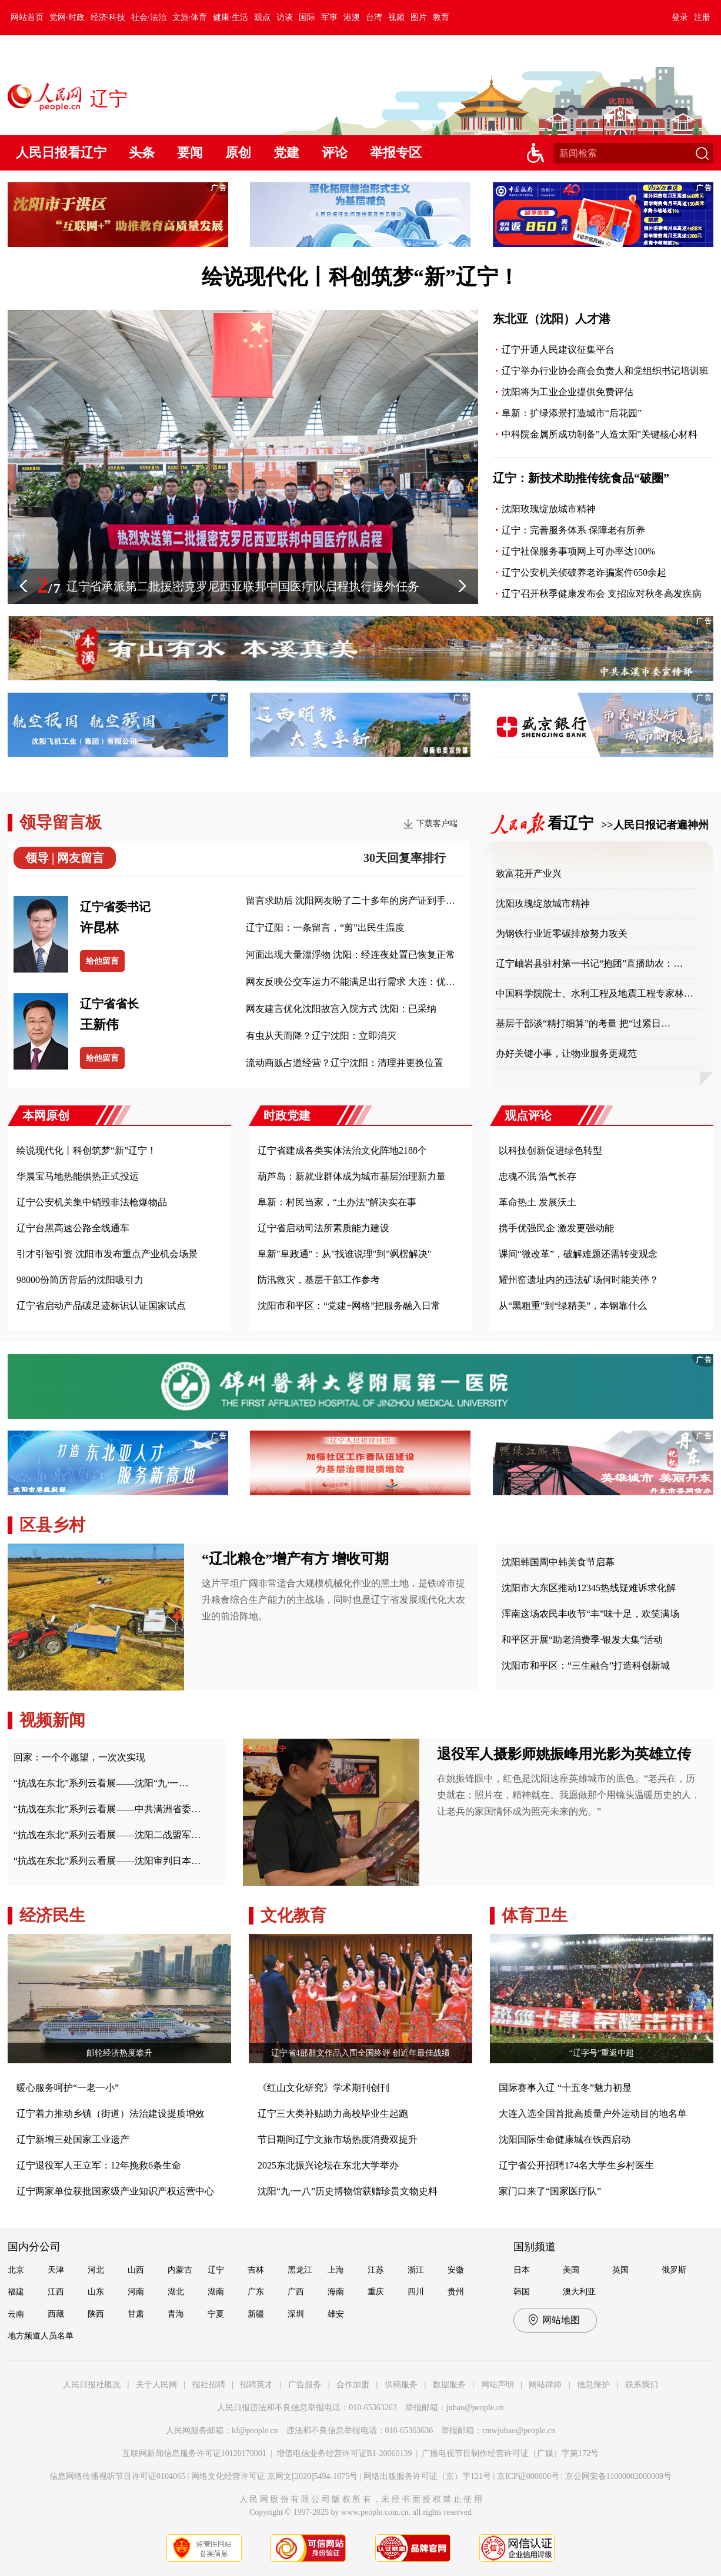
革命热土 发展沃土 (537, 1202)
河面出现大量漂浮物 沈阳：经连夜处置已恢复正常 (350, 955)
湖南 (216, 2291)
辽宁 (216, 2270)
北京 (16, 2270)
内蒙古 (180, 2270)
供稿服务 (401, 2384)
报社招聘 (208, 2384)
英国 (620, 2270)
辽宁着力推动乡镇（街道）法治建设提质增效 (110, 2114)
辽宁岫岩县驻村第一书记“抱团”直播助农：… (589, 963)
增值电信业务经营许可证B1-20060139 (344, 2453)
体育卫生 (535, 1915)
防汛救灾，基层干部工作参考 (319, 1280)
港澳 (351, 17)
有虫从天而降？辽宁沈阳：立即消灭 (321, 1036)
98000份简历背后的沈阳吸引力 (79, 1280)
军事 (329, 17)
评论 (335, 152)
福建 (16, 2291)
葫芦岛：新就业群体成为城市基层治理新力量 (352, 1176)
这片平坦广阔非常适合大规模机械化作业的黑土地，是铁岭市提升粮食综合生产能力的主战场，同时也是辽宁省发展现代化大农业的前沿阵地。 (333, 1599)
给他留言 (102, 961)
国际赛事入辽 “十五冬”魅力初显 (565, 2088)
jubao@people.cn (475, 2407)
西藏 (56, 2314)
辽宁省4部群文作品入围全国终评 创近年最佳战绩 (360, 2053)
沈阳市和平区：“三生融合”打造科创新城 (586, 1665)
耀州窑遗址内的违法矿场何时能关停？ (579, 1280)
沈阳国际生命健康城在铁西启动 (564, 2139)
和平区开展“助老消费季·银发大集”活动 (582, 1640)
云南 (16, 2314)
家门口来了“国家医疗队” (550, 2191)
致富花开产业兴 (529, 873)
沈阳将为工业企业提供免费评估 (567, 392)
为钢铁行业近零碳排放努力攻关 (561, 933)
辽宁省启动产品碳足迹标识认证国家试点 (101, 1306)
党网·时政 (67, 17)
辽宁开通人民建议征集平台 (558, 350)
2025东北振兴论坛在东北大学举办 (328, 2165)
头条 (142, 152)
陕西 (96, 2314)
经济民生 (52, 1915)
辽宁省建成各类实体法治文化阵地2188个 (342, 1150)
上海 (336, 2270)
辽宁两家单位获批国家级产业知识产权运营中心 (115, 2191)
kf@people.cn (255, 2430)
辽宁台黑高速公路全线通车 (72, 1228)
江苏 (376, 2270)
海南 (336, 2291)
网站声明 (497, 2384)
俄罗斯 (674, 2270)
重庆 (376, 2291)
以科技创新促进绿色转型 (550, 1150)
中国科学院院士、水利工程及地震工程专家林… (594, 993)
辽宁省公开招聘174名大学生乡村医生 (576, 2165)
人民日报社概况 (92, 2384)
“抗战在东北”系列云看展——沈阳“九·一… (101, 1783)
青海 (176, 2314)
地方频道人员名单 (41, 2335)
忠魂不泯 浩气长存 (537, 1176)
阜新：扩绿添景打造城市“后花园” (572, 413)
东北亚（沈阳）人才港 (551, 318)
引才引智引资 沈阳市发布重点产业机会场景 (107, 1254)
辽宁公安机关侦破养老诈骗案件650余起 (584, 572)
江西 (56, 2291)
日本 (521, 2270)
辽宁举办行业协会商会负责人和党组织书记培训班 (605, 371)
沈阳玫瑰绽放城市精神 (549, 509)
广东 (256, 2291)
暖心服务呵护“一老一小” (67, 2088)
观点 (262, 17)
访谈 (284, 17)
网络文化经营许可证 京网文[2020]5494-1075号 (274, 2476)
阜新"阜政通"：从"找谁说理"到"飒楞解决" (344, 1254)
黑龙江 (300, 2270)
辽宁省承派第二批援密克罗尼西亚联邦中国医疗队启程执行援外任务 (242, 586)
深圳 (296, 2314)
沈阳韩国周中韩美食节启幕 (558, 1562)
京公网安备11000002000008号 (618, 2476)
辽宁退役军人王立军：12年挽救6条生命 (98, 2165)
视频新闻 (52, 1720)
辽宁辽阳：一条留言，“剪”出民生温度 (325, 928)
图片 (418, 17)
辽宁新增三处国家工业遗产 (72, 2139)
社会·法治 (148, 17)
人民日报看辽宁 (61, 152)
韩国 (521, 2291)
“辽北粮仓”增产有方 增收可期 (295, 1558)
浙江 (416, 2270)
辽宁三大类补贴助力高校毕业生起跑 (333, 2114)
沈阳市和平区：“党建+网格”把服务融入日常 (349, 1306)
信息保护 (593, 2384)
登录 (680, 17)
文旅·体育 (190, 17)
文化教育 (293, 1915)
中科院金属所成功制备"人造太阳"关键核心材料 (599, 434)
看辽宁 (574, 823)
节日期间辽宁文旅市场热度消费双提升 (338, 2139)
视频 (396, 17)
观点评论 (528, 1115)
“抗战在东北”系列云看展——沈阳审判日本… (107, 1861)
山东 (96, 2291)
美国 (571, 2270)
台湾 (374, 17)
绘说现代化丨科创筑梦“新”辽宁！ (360, 277)
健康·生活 (230, 17)
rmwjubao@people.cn (518, 2430)
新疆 (256, 2314)
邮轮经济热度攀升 (119, 2053)
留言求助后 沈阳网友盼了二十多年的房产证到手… (350, 901)
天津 (56, 2270)
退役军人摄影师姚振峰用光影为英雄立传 (564, 1754)
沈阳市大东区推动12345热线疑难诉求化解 (589, 1588)
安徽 (456, 2270)
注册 (702, 17)
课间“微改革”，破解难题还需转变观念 (578, 1254)
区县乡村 (52, 1525)
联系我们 (641, 2384)
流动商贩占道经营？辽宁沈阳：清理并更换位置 (344, 1063)
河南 (136, 2291)
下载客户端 (437, 823)
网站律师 (545, 2384)
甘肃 (136, 2314)
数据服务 (449, 2384)
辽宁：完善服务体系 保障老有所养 (573, 530)
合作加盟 (352, 2384)
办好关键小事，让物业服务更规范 (566, 1053)
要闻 (190, 152)
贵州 (456, 2291)
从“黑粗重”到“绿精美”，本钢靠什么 (573, 1306)
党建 (286, 152)
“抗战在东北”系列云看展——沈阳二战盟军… (107, 1835)
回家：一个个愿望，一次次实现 (79, 1757)
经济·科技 (108, 17)
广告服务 (304, 2384)
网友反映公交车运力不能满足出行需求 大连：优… (350, 982)
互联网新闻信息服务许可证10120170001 (194, 2453)
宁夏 (216, 2314)
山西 (136, 2270)
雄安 (336, 2314)
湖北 (176, 2291)
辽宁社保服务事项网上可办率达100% (578, 551)
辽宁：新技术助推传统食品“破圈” (581, 478)
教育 (441, 17)
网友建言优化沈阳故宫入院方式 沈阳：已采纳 (341, 1009)
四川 (416, 2291)
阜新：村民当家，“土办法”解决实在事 (337, 1202)
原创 (238, 152)
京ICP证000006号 (528, 2476)
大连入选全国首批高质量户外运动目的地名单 (593, 2114)
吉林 (256, 2270)
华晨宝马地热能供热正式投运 (77, 1176)
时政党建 (287, 1115)
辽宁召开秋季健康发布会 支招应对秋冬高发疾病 (602, 594)
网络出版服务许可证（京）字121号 (427, 2476)
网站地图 (561, 2320)
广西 (296, 2291)
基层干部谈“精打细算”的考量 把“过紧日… (583, 1023)
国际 (307, 17)
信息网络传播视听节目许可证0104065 (117, 2476)
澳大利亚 (579, 2291)
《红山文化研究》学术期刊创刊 (323, 2088)
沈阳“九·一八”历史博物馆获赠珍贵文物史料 (348, 2191)
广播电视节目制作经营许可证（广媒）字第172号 (510, 2453)
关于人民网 (156, 2384)
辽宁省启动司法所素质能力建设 (323, 1228)
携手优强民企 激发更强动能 (556, 1228)
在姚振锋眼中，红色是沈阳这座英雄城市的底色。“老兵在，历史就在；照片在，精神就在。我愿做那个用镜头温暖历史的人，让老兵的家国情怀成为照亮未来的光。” (568, 1794)
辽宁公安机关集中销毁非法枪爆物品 (91, 1202)
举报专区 (396, 152)
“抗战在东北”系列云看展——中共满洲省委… (107, 1809)
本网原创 (45, 1115)
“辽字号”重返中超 (601, 2053)
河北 (96, 2270)
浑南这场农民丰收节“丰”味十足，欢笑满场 (590, 1614)
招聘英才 (256, 2384)
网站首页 (27, 17)
